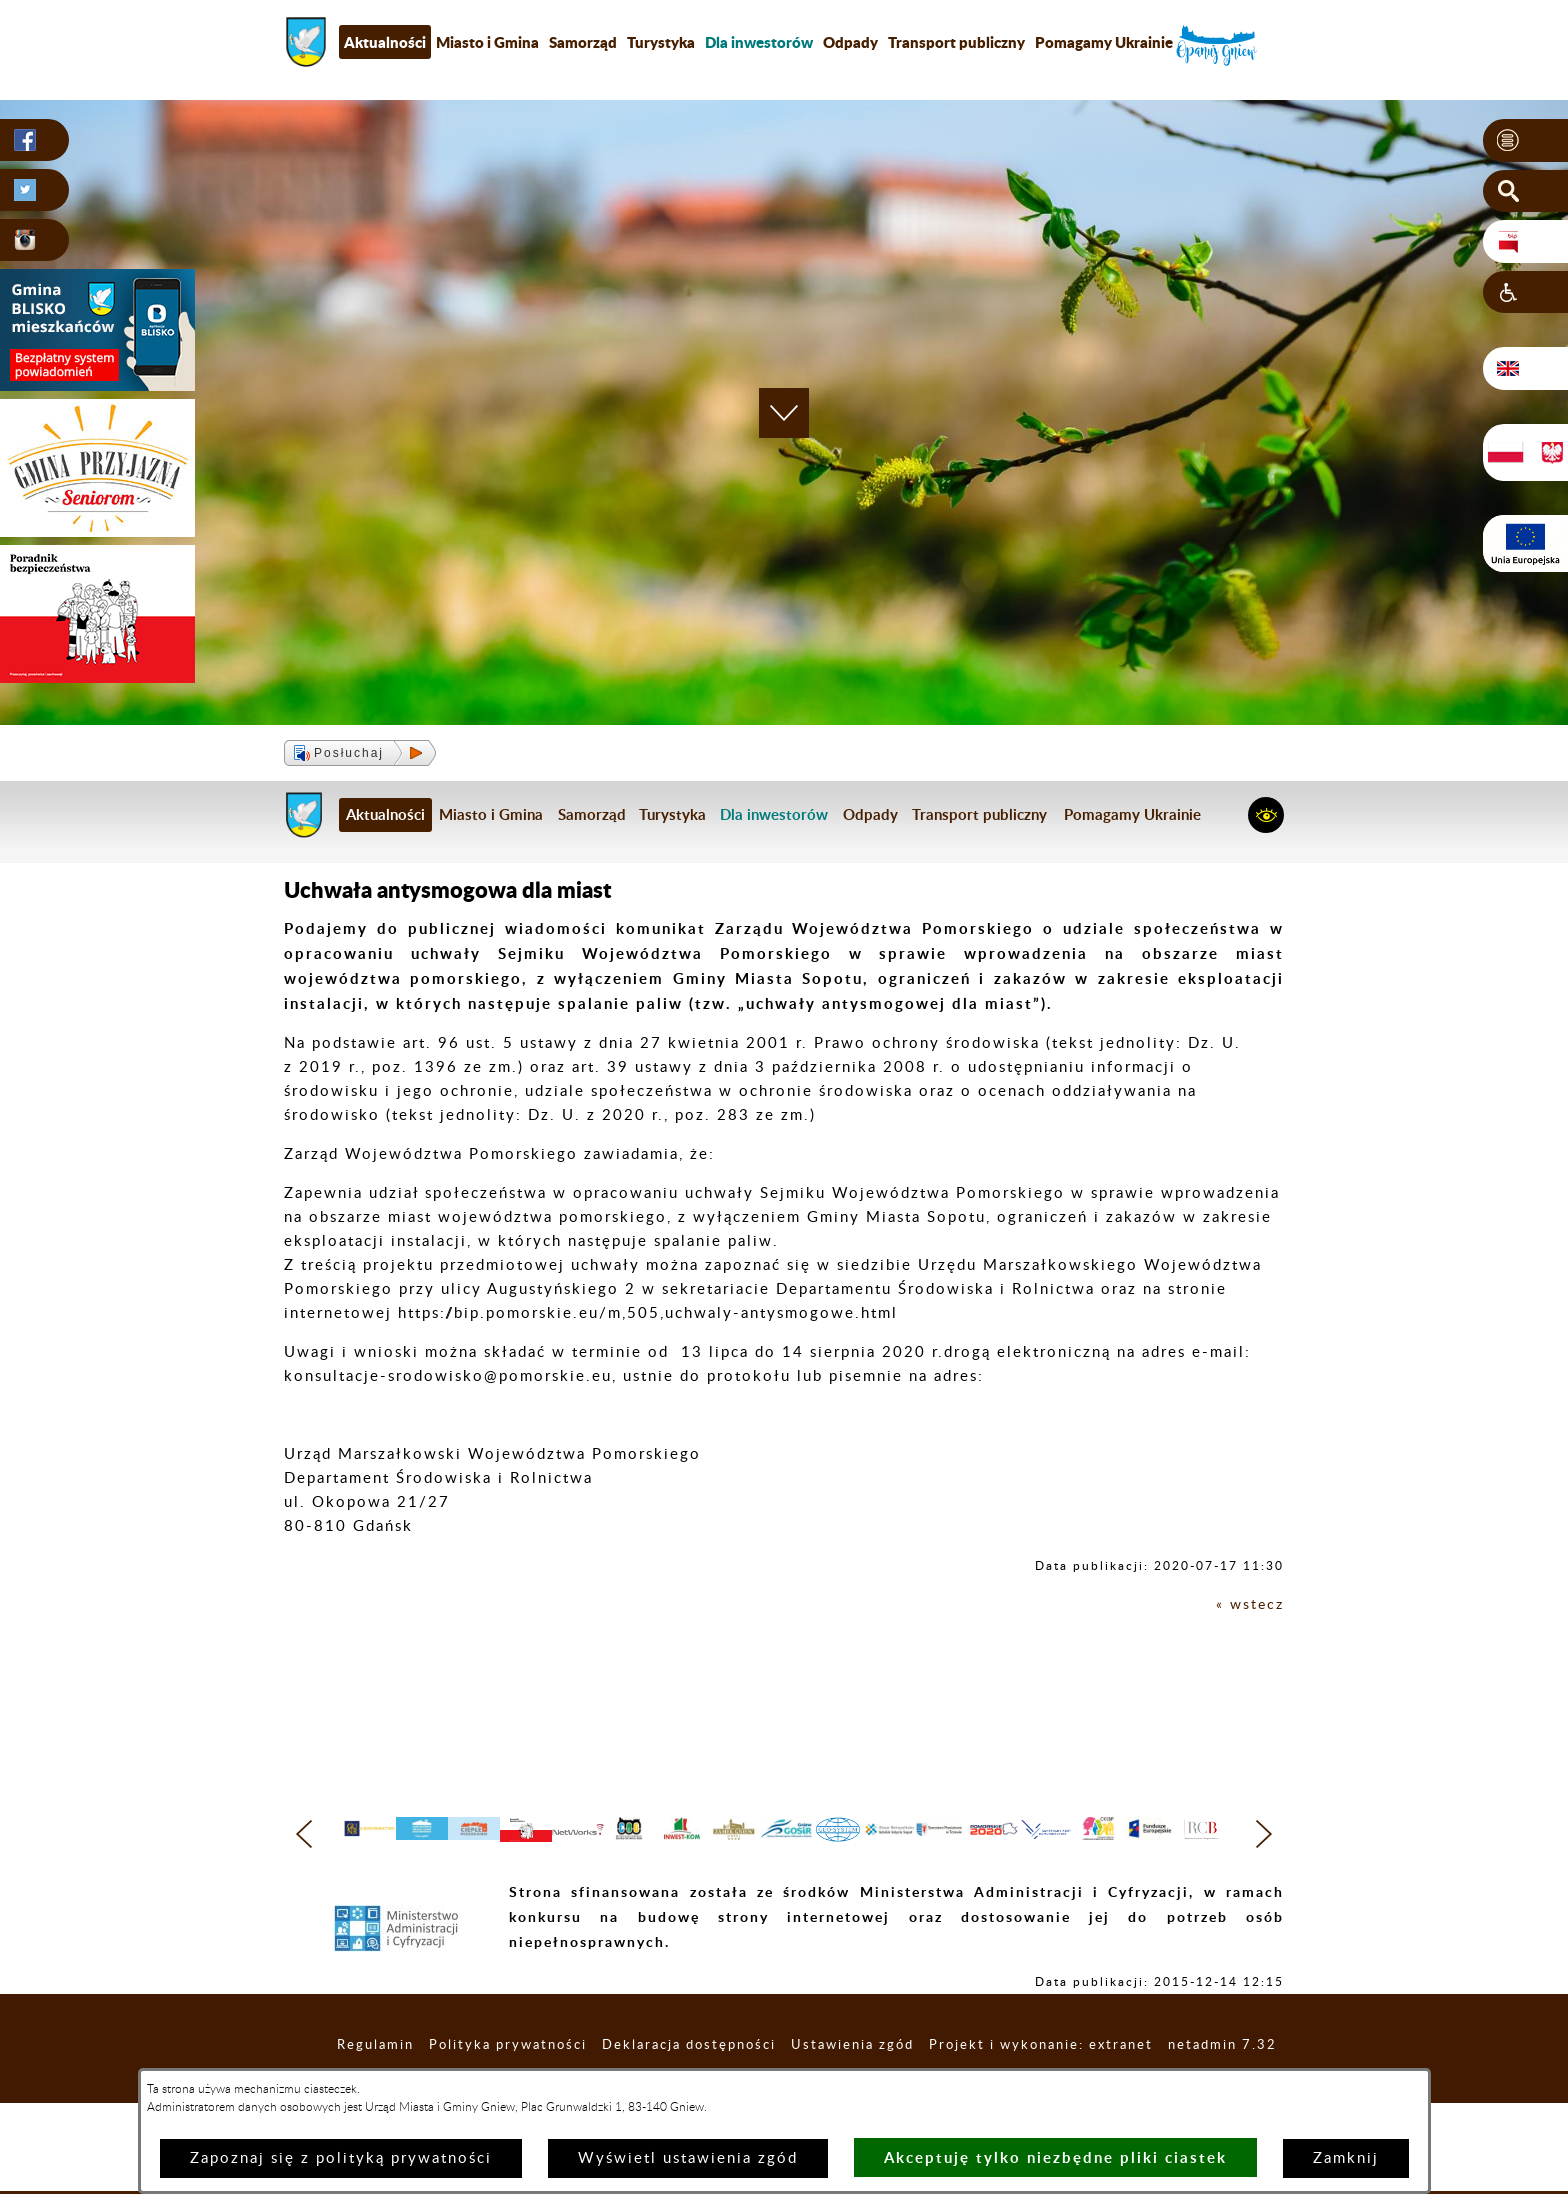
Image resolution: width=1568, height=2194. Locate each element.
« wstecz (1248, 1604)
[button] (1525, 141)
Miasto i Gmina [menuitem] (487, 42)
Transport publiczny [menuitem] (956, 42)
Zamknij (1346, 2158)
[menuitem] (759, 42)
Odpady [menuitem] (850, 42)
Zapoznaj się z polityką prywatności (341, 2158)
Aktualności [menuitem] (385, 42)
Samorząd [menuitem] (583, 42)
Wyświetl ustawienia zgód (688, 2158)
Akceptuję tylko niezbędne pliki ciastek (1055, 2157)
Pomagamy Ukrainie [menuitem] (1104, 42)
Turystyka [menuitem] (661, 42)
